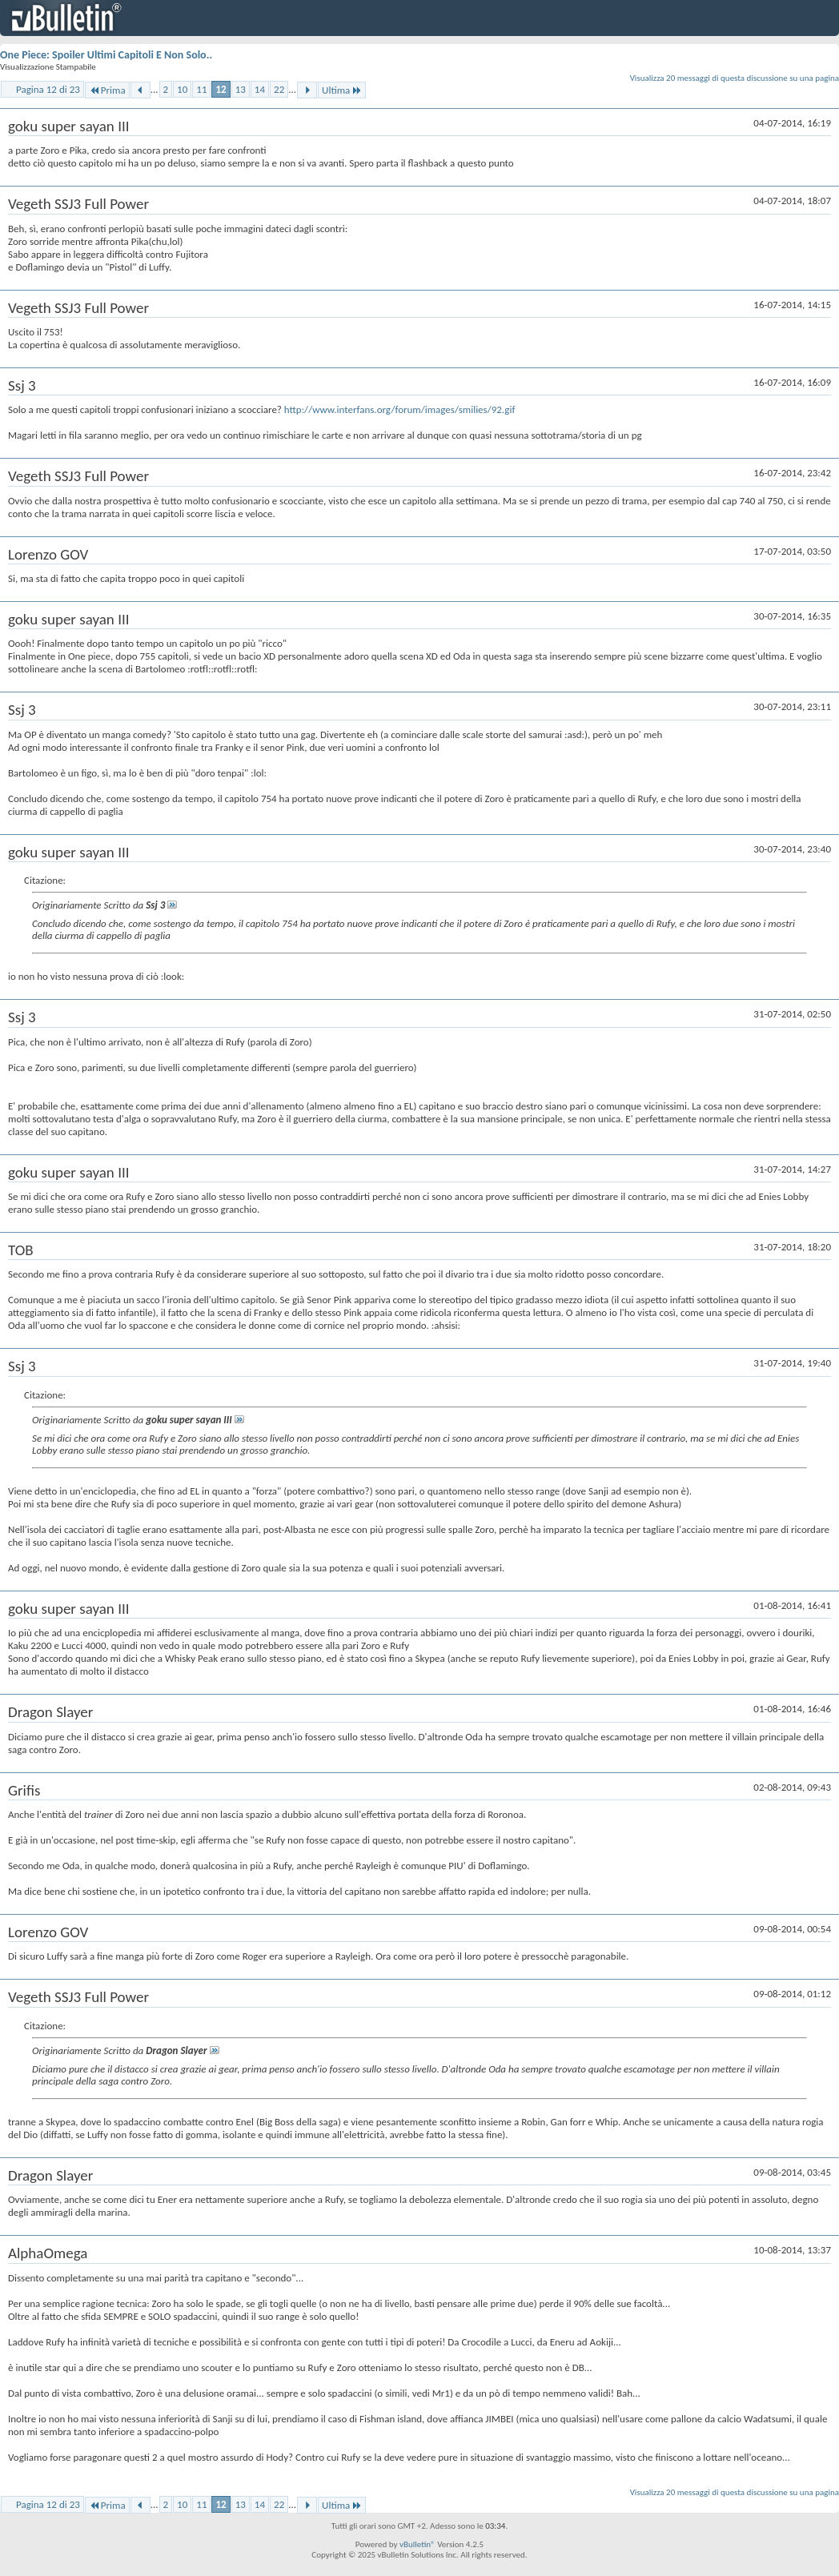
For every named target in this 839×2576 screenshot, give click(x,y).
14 (260, 89)
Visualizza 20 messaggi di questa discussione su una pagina (734, 78)
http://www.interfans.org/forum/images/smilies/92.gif (400, 409)
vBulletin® (417, 2544)
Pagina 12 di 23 (48, 89)
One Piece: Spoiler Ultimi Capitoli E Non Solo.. (106, 55)
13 (240, 89)
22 (279, 89)
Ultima (342, 90)
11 (201, 89)
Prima (107, 90)
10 (182, 89)
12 (220, 89)
